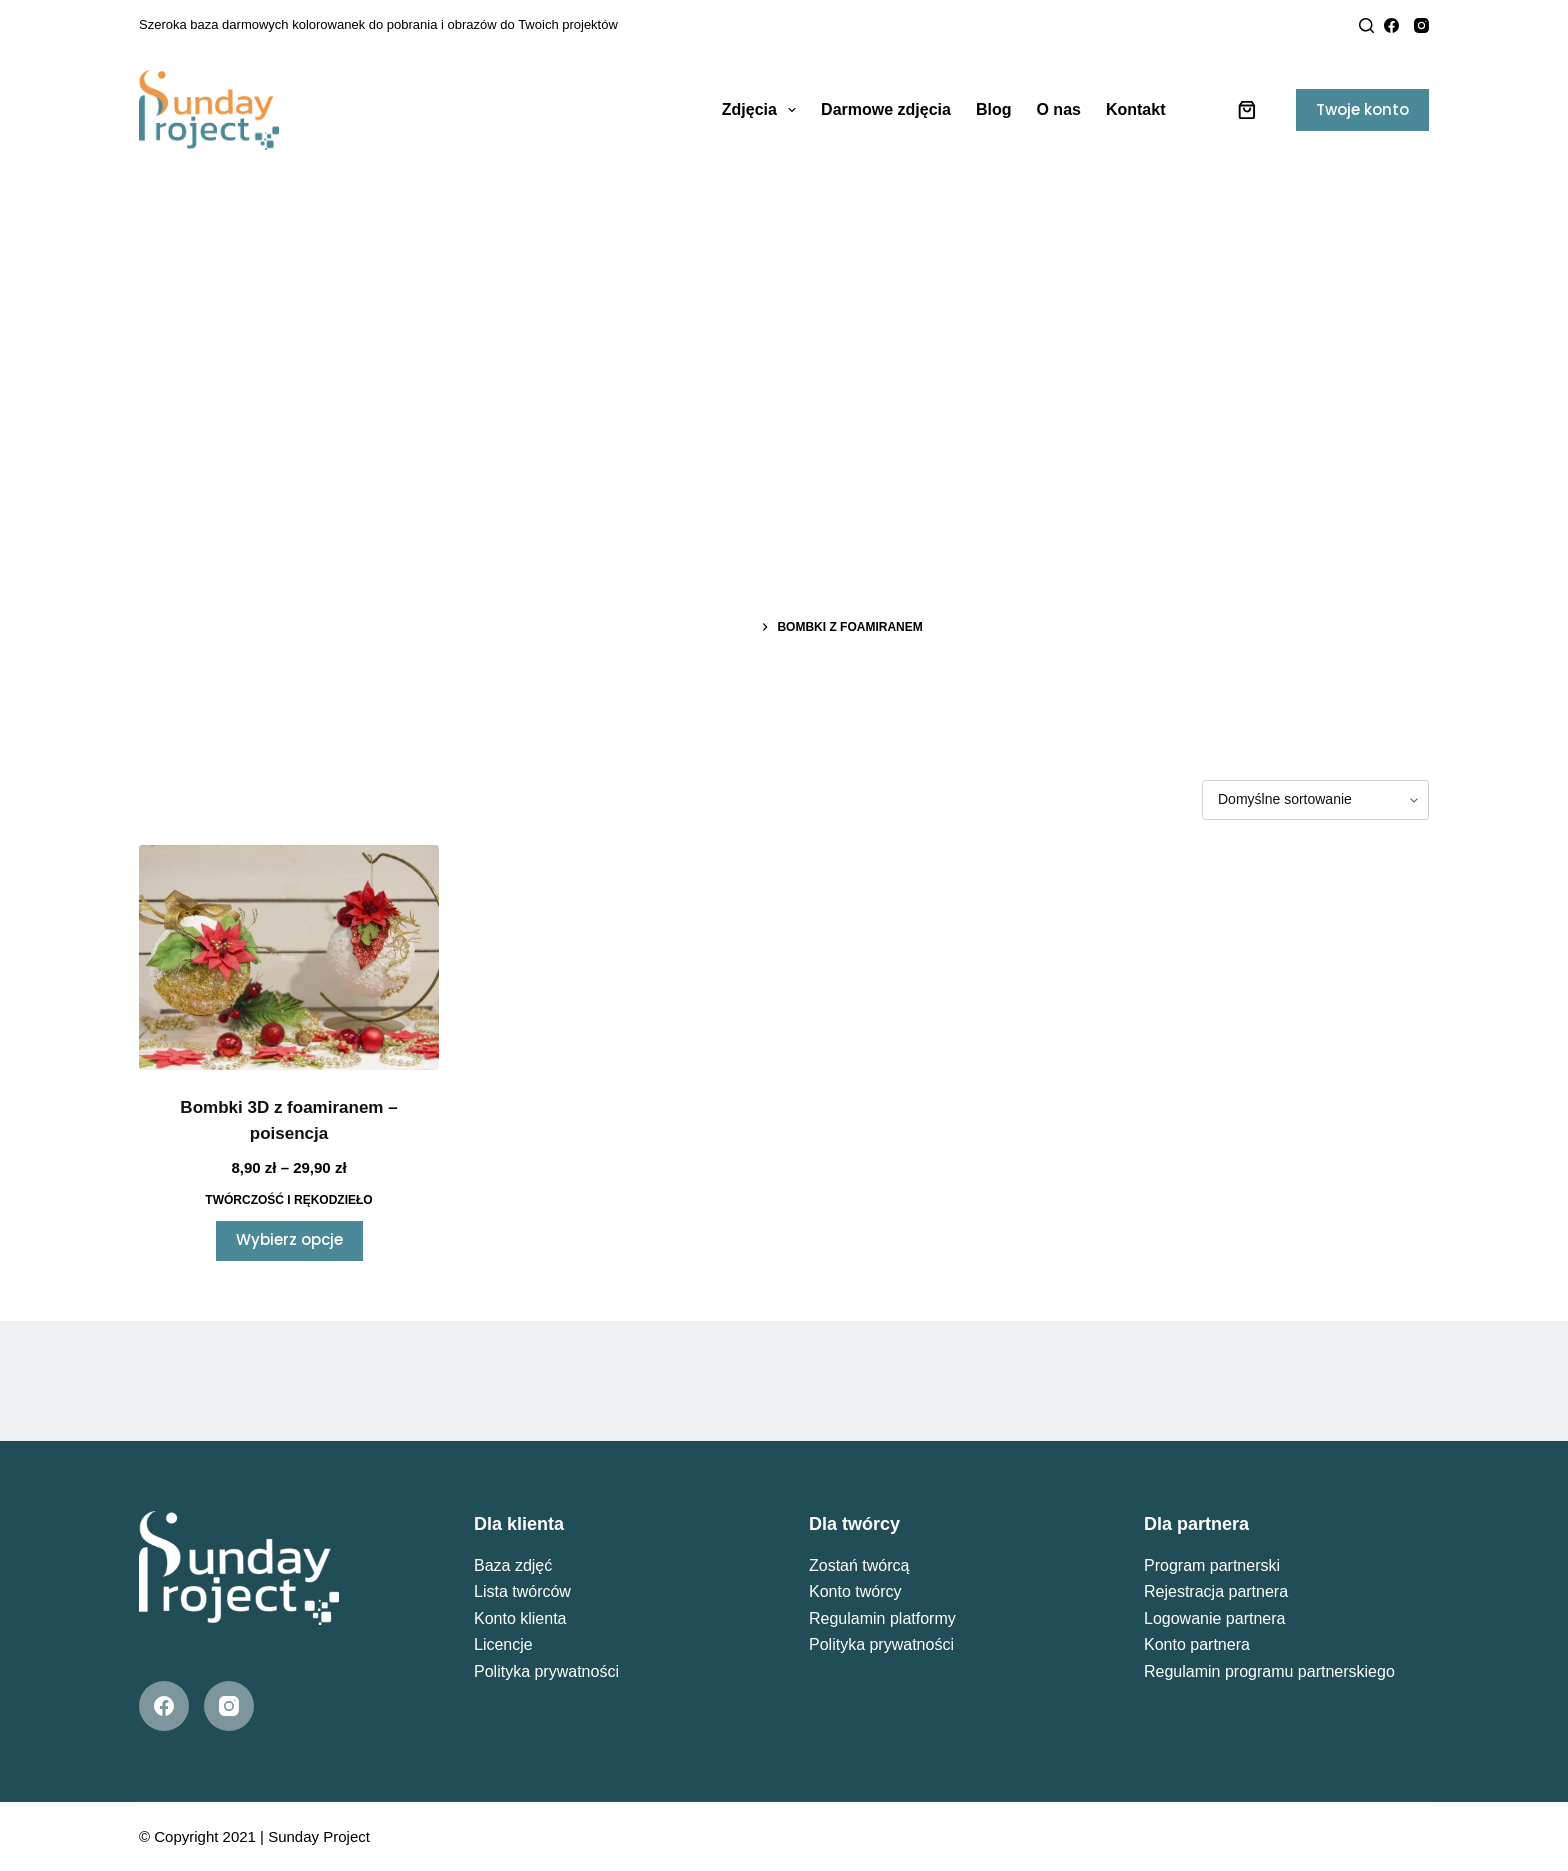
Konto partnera (1197, 1644)
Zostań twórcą (859, 1565)
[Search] (1366, 25)
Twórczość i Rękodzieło (288, 1200)
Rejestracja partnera (1216, 1591)
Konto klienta (520, 1618)
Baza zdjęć (513, 1565)
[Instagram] (1421, 25)
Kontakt (1136, 109)
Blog (994, 109)
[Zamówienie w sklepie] (1315, 800)
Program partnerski (1212, 1565)
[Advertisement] (784, 320)
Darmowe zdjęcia (886, 109)
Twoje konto (1362, 109)
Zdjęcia (763, 110)
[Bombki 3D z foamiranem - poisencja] (289, 957)
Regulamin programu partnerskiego (1269, 1671)
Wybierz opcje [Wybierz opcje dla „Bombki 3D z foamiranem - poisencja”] (289, 1239)
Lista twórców (522, 1591)
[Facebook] (1391, 25)
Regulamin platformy (882, 1618)
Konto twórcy (855, 1591)
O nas (1058, 109)
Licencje (503, 1644)
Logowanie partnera (1214, 1618)
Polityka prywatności (546, 1671)
